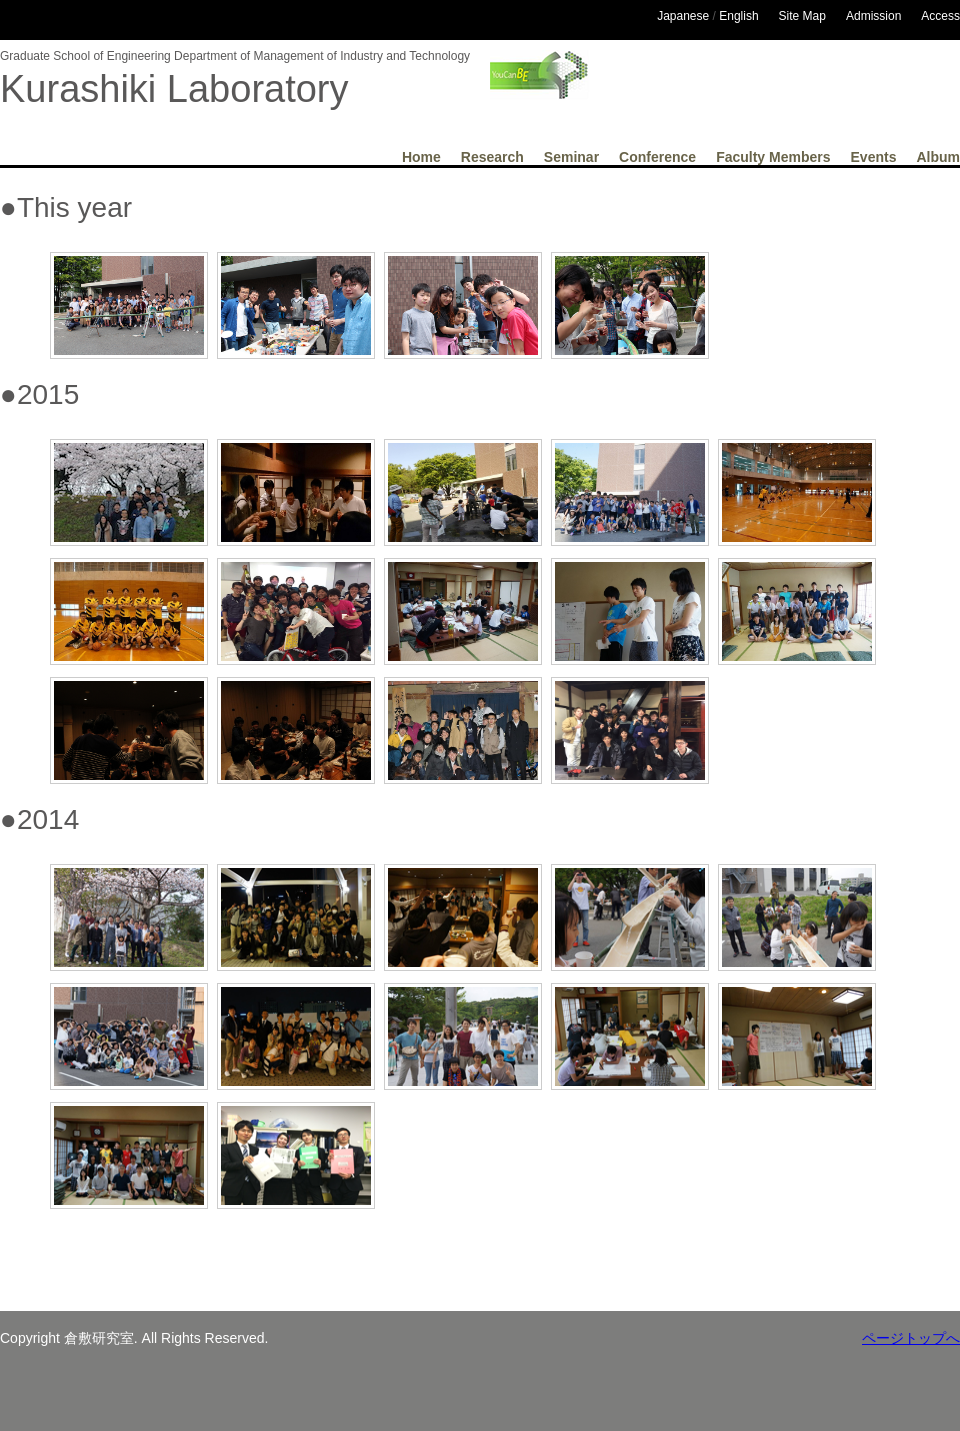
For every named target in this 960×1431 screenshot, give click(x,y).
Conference (657, 157)
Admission (873, 16)
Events (874, 157)
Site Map (802, 16)
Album (938, 157)
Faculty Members (773, 157)
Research (492, 157)
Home (421, 157)
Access (940, 16)
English (738, 16)
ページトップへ (911, 1338)
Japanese (683, 16)
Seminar (571, 157)
